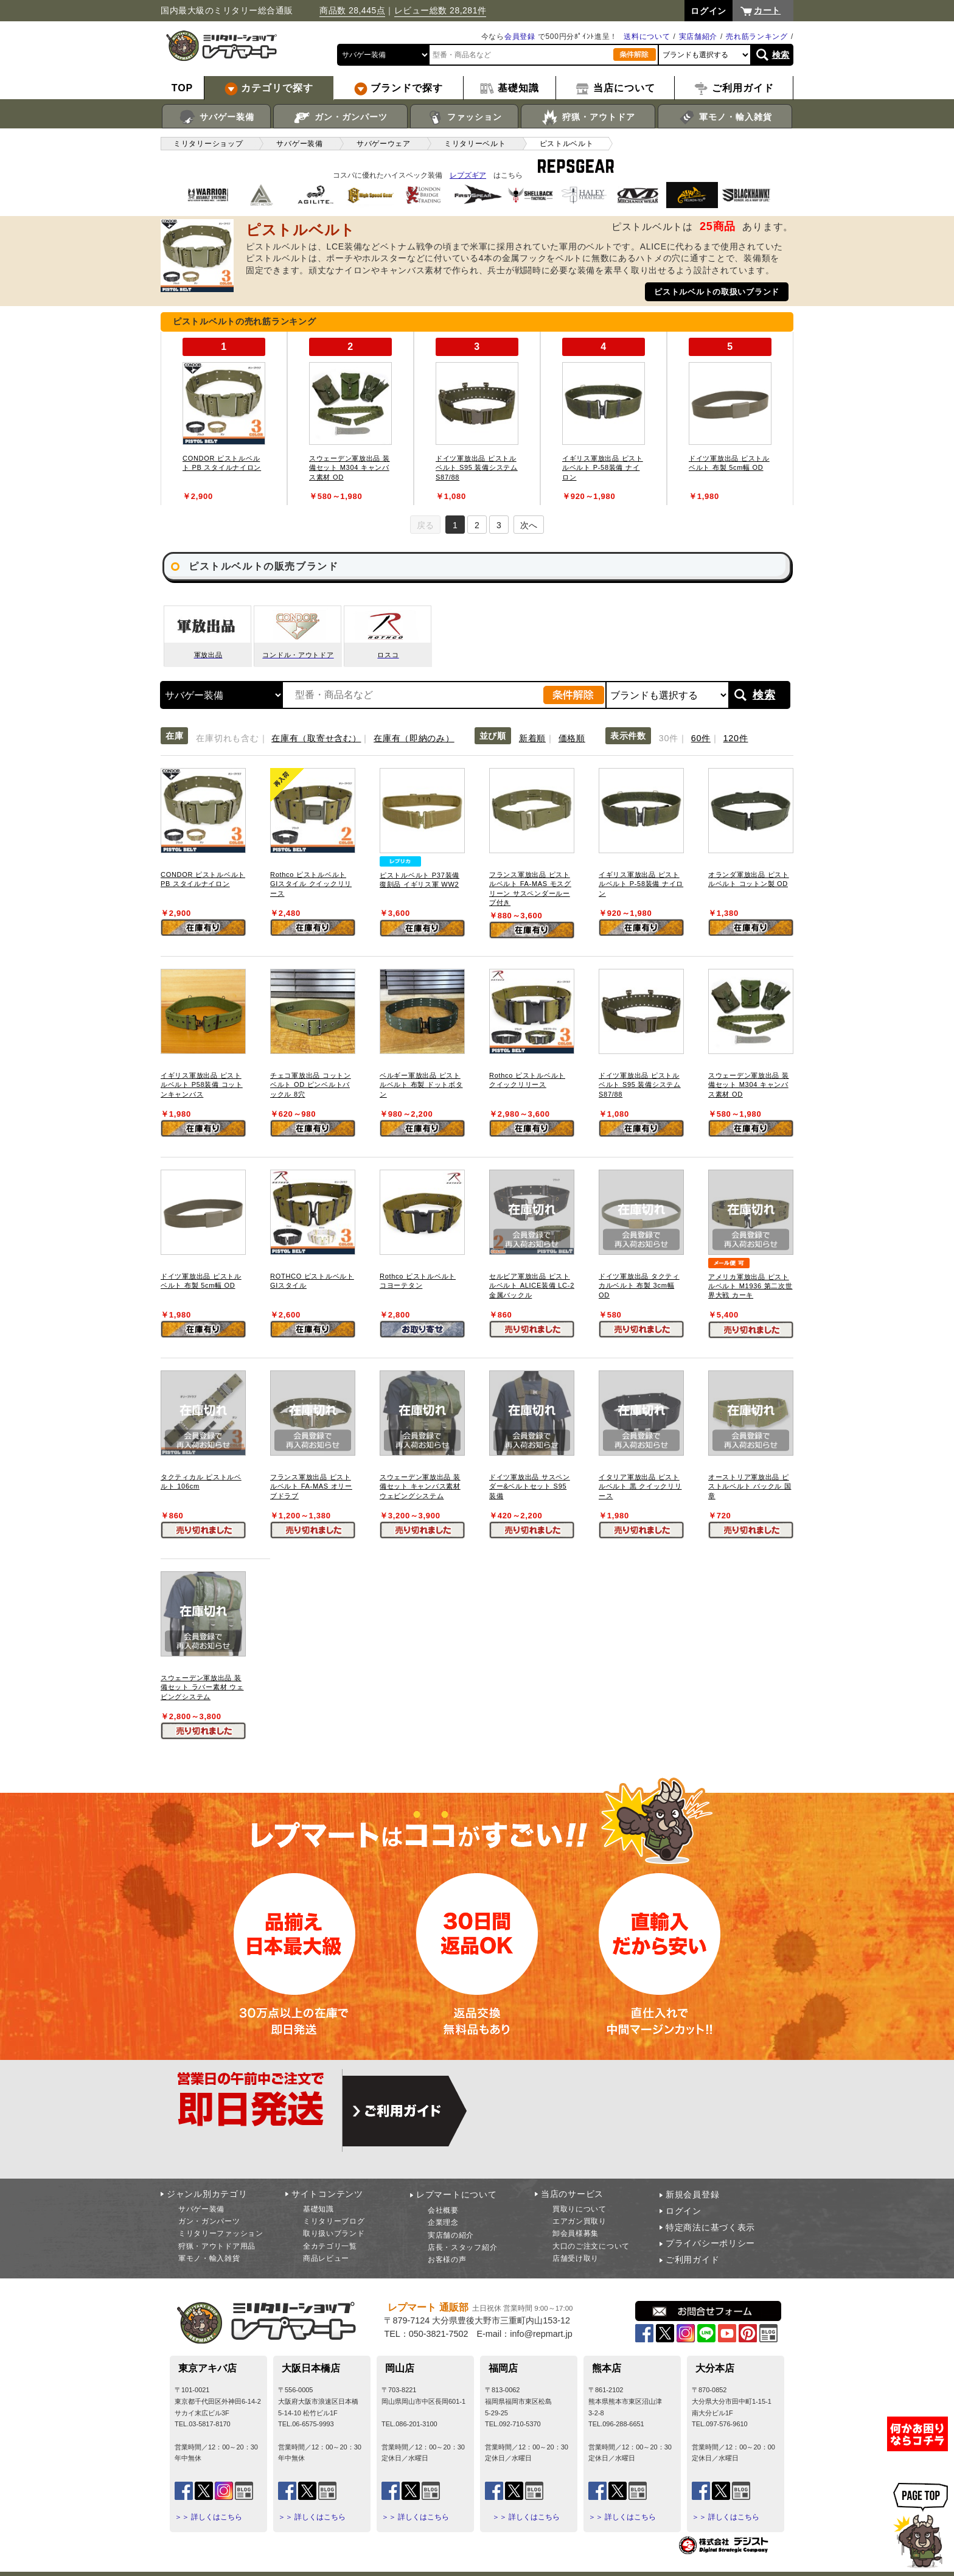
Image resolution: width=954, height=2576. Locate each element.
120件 (735, 738)
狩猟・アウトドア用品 (217, 2246)
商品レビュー (326, 2258)
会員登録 (519, 36)
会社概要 (443, 2210)
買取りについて (579, 2209)
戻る (425, 525)
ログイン (684, 2211)
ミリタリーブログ (334, 2221)
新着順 (532, 738)
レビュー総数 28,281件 (440, 10)
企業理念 (443, 2222)
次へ (528, 525)
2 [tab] (477, 525)
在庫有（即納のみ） (414, 738)
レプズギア (468, 175)
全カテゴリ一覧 (330, 2246)
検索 (781, 55)
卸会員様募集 (575, 2233)
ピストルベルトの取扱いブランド (716, 291)
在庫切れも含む (227, 738)
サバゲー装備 (216, 117)
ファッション (465, 117)
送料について (647, 36)
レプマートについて (456, 2194)
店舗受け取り (575, 2258)
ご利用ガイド (692, 2259)
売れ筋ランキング (757, 36)
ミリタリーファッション (220, 2233)
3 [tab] (498, 525)
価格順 (572, 738)
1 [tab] (455, 525)
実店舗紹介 (698, 36)
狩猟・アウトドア (588, 117)
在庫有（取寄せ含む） (316, 738)
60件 (701, 738)
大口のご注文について (591, 2246)
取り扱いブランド (334, 2233)
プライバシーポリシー (710, 2243)
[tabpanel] (224, 418)
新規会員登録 (692, 2194)
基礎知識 (318, 2209)
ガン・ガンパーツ (340, 117)
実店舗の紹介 (451, 2235)
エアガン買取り (579, 2221)
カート (767, 10)
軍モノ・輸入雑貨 (725, 117)
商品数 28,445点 (352, 10)
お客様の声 (447, 2259)
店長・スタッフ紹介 (462, 2247)
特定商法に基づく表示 (710, 2227)
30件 (668, 738)
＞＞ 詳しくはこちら (208, 2517)
